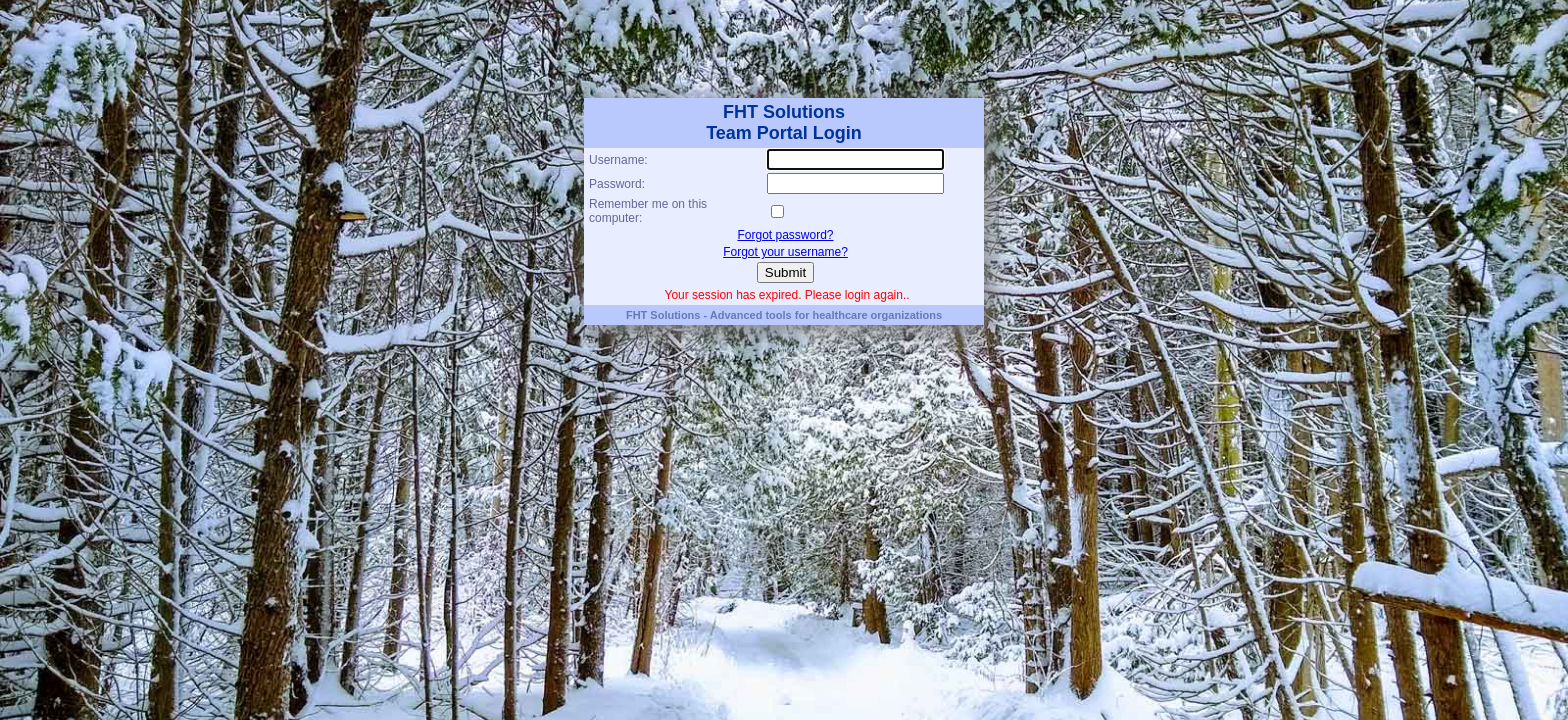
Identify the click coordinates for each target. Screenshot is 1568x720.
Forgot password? (785, 235)
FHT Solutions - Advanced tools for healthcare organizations (784, 315)
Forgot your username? (785, 252)
